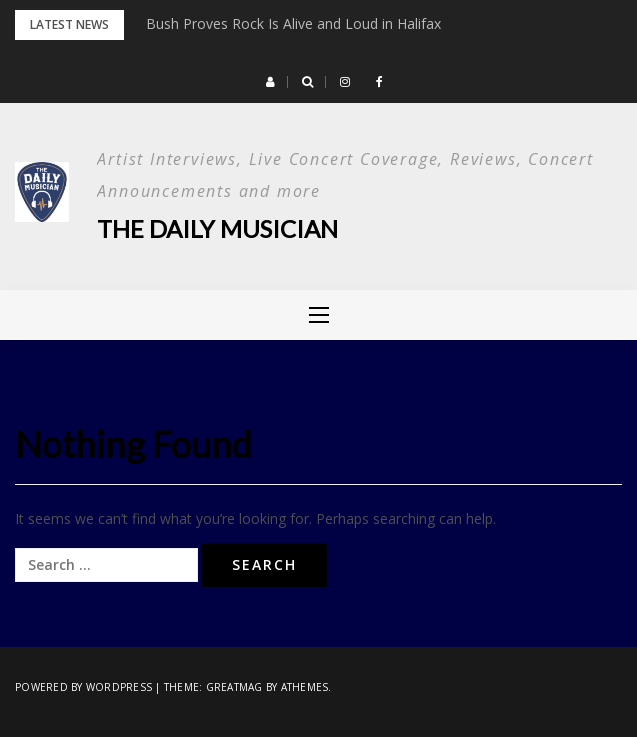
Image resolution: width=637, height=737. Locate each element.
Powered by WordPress (83, 687)
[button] (270, 82)
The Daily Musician (217, 228)
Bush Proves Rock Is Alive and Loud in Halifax (293, 23)
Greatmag (234, 687)
